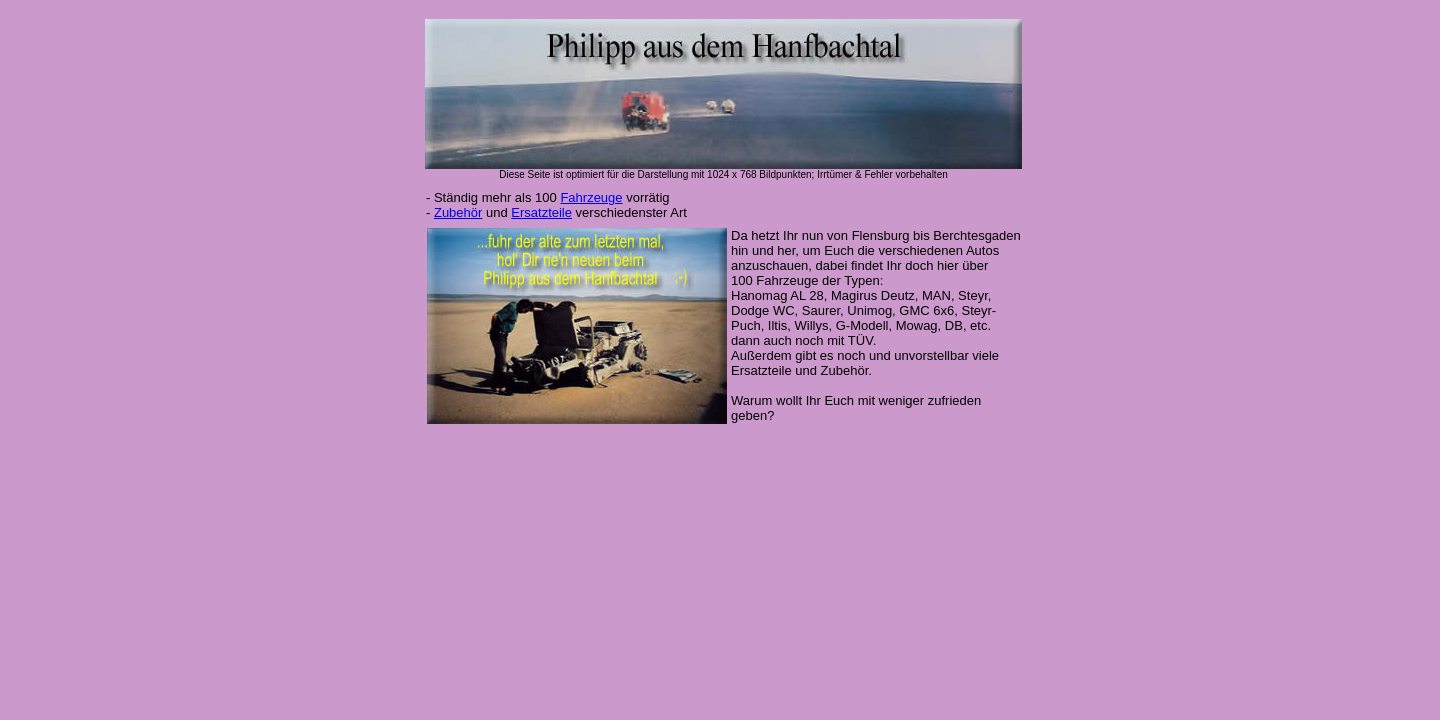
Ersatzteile (541, 212)
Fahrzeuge (591, 197)
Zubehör (458, 212)
